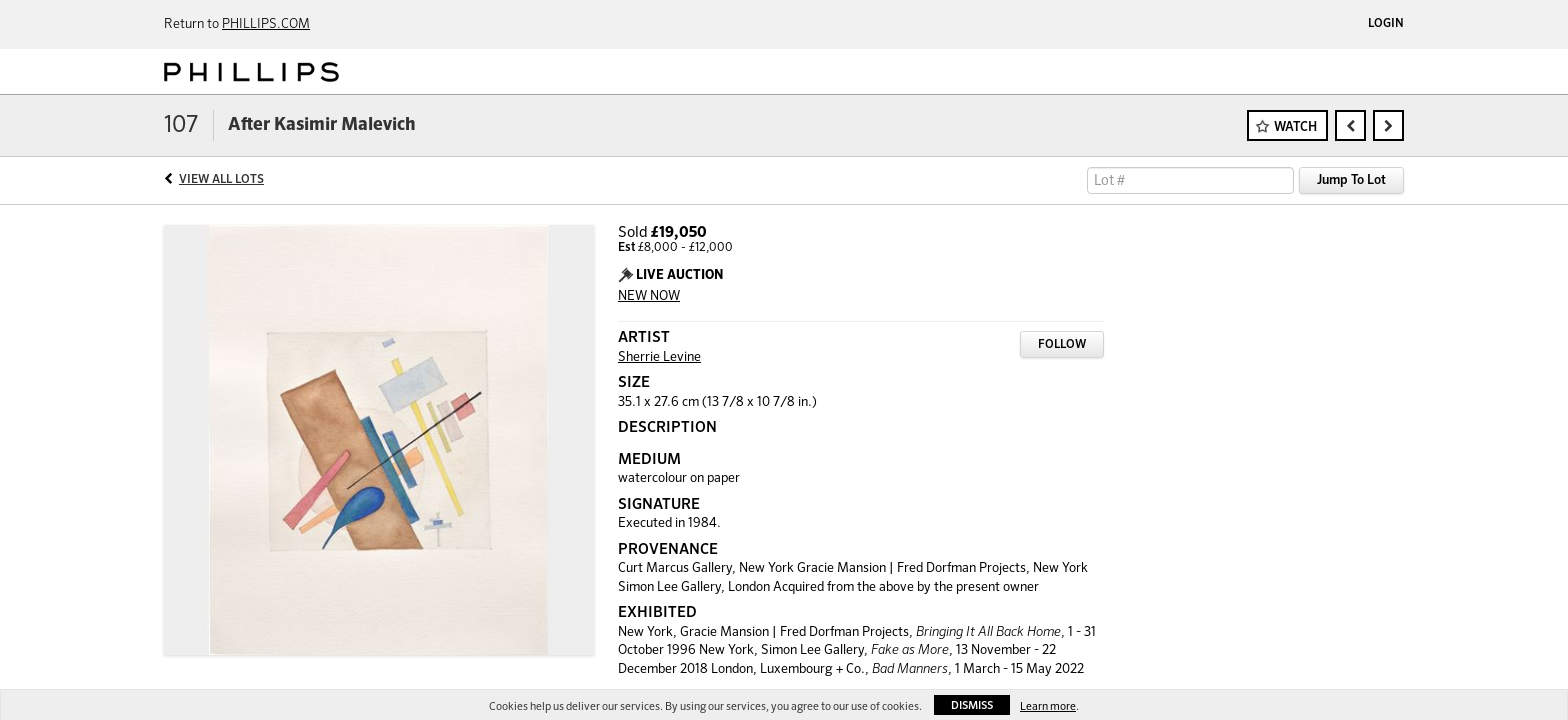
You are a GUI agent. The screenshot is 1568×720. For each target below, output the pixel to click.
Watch (1295, 127)
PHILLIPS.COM (266, 24)
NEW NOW (649, 296)
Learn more (1048, 706)
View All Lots (221, 180)
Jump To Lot (1351, 180)
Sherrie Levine (659, 357)
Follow (1062, 345)
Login (1386, 24)
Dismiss (972, 705)
